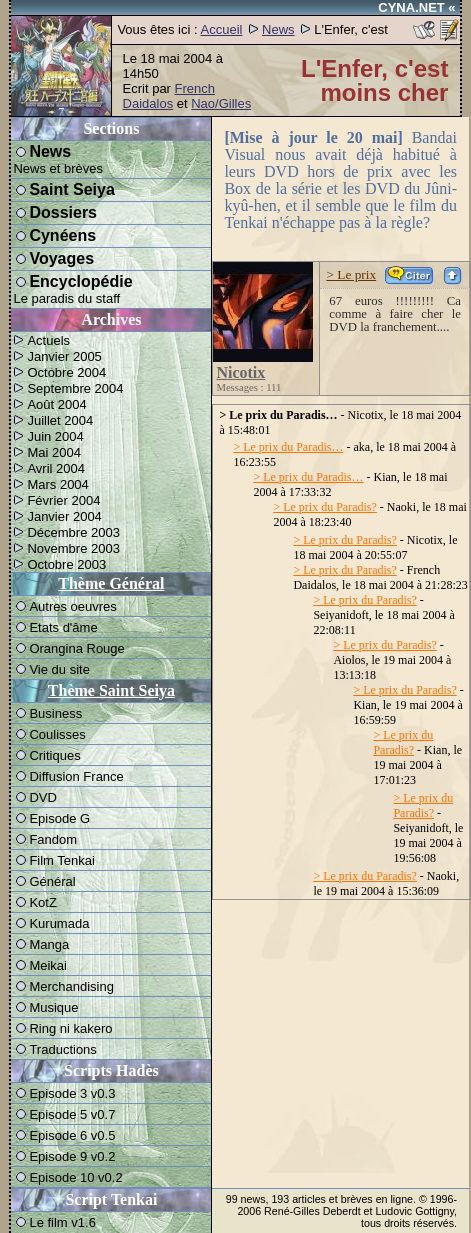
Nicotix (240, 372)
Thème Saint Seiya (111, 690)
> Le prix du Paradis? (324, 507)
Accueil (222, 29)
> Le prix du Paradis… (288, 447)
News (278, 29)
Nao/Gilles (221, 103)
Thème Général (111, 583)
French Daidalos (169, 96)
